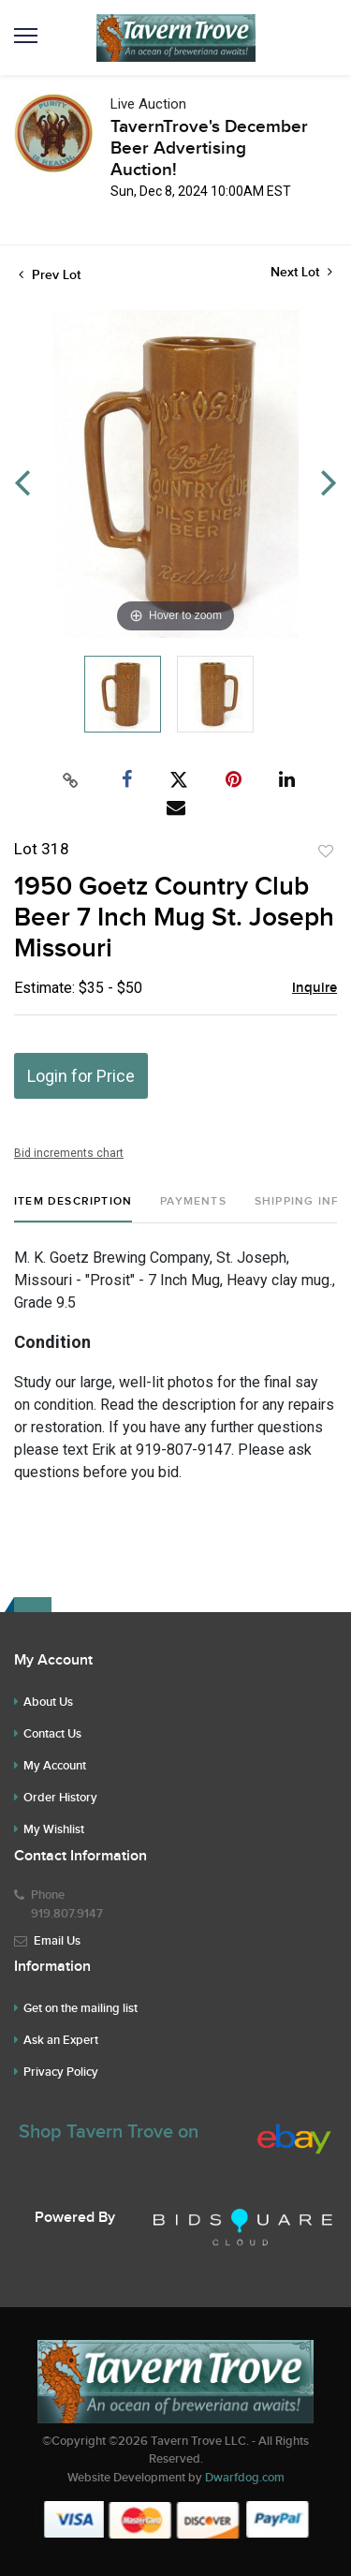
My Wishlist (53, 1829)
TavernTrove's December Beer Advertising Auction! (209, 148)
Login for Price (81, 1076)
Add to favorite (325, 851)
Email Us (57, 1940)
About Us (48, 1702)
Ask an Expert (60, 2040)
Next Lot (301, 272)
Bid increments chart (69, 1153)
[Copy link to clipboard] (70, 780)
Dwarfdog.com (245, 2477)
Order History (60, 1797)
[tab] (73, 1208)
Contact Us (52, 1733)
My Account (54, 1765)
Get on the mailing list (80, 2008)
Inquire (314, 988)
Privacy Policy (60, 2072)
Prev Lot (49, 275)
